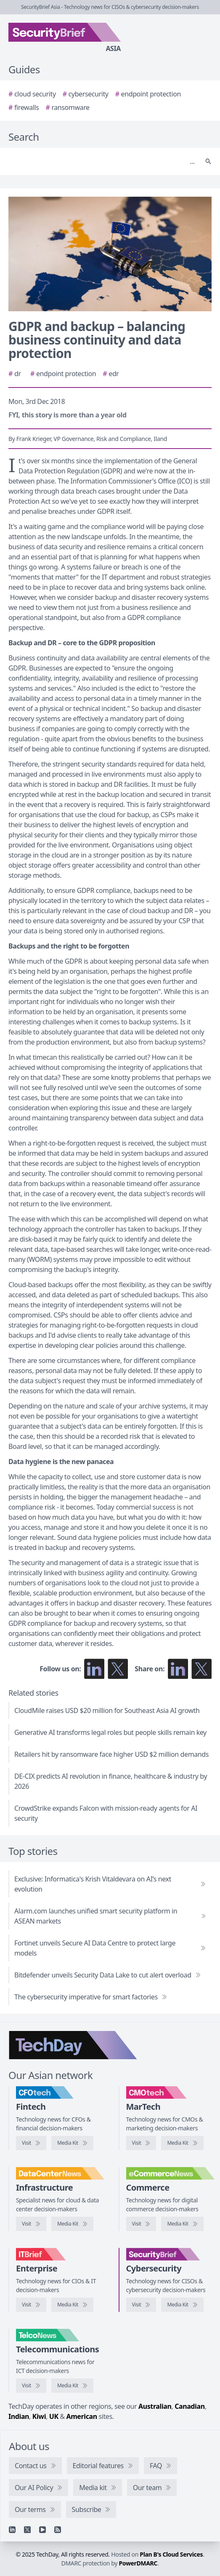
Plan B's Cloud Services (171, 2554)
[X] (27, 2529)
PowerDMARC (138, 2563)
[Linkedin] (12, 2529)
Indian (18, 2416)
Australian (154, 2406)
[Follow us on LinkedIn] (94, 1669)
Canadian (190, 2406)
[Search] (101, 161)
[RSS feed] (57, 2529)
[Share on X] (201, 1669)
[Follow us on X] (118, 1669)
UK (53, 2416)
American (81, 2416)
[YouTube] (42, 2529)
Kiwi (39, 2416)
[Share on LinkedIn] (178, 1669)
